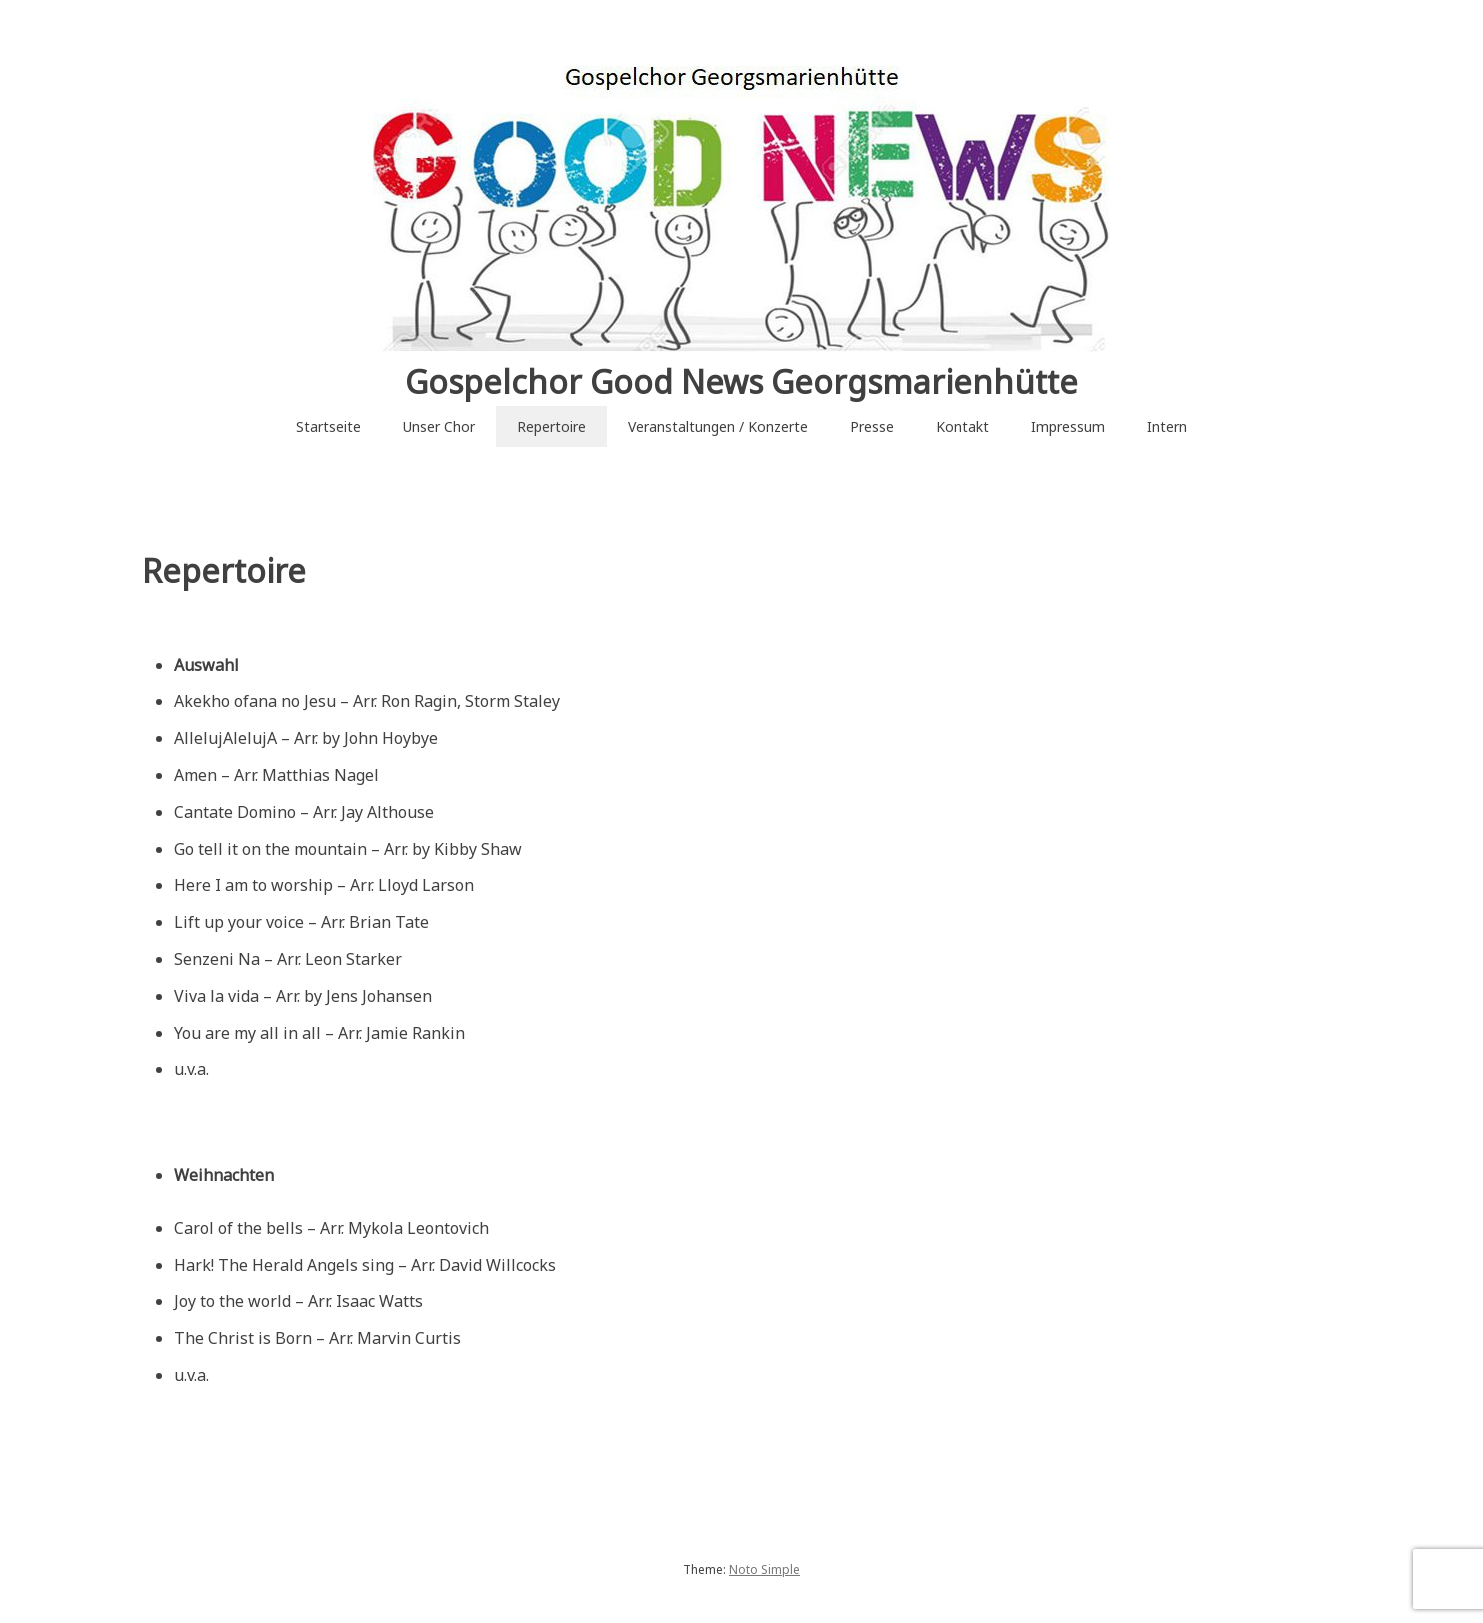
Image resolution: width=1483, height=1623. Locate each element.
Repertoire (551, 426)
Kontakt (962, 426)
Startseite (328, 426)
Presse (872, 426)
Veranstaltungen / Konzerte (718, 426)
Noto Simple (764, 1569)
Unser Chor (439, 426)
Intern (1167, 426)
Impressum (1068, 426)
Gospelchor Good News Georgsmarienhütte (741, 381)
